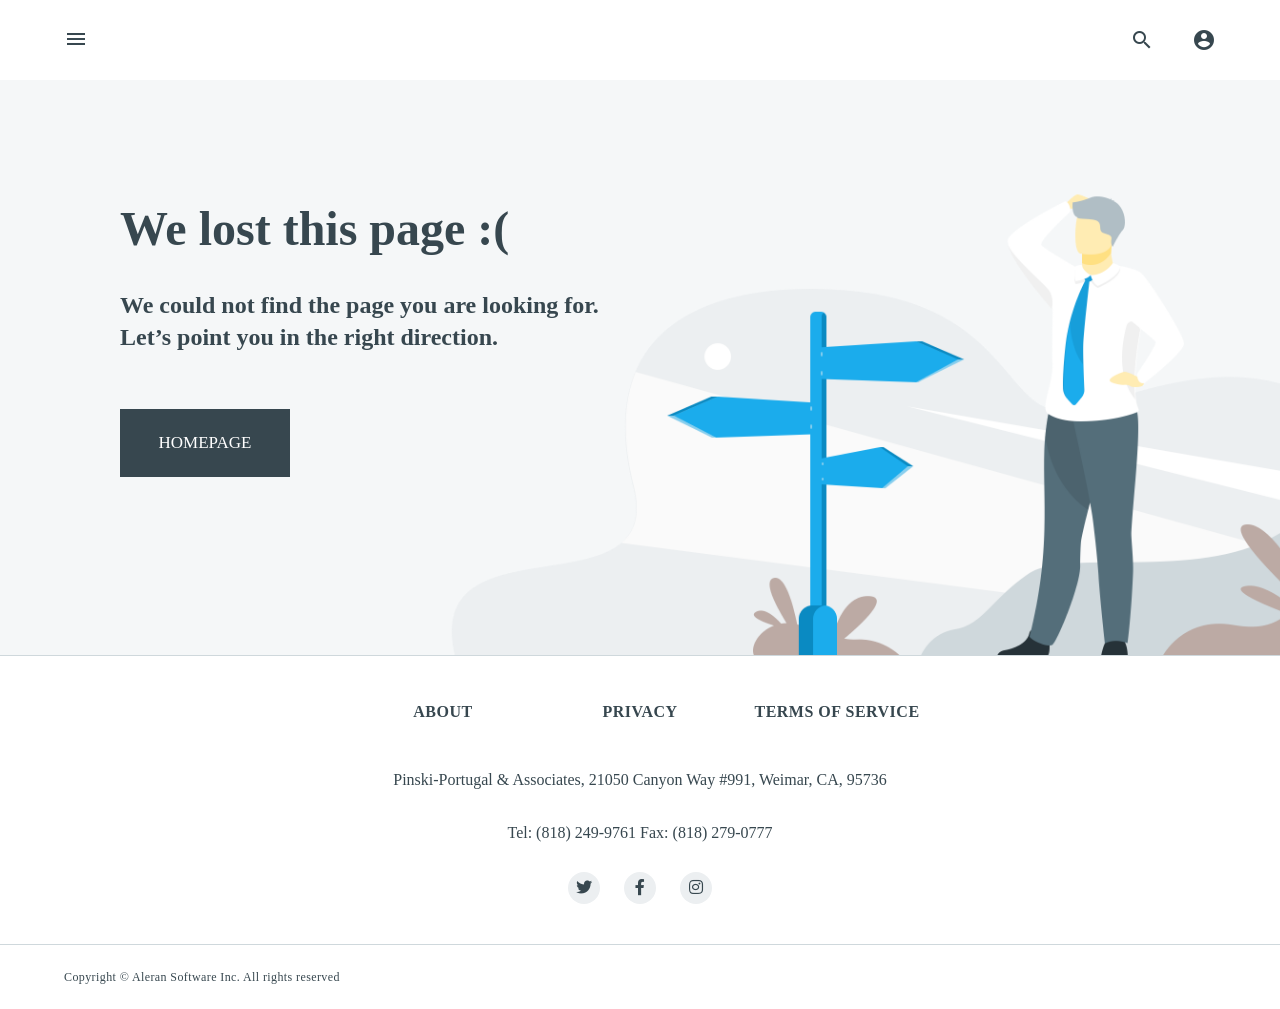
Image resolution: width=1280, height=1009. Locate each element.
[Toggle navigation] (76, 40)
